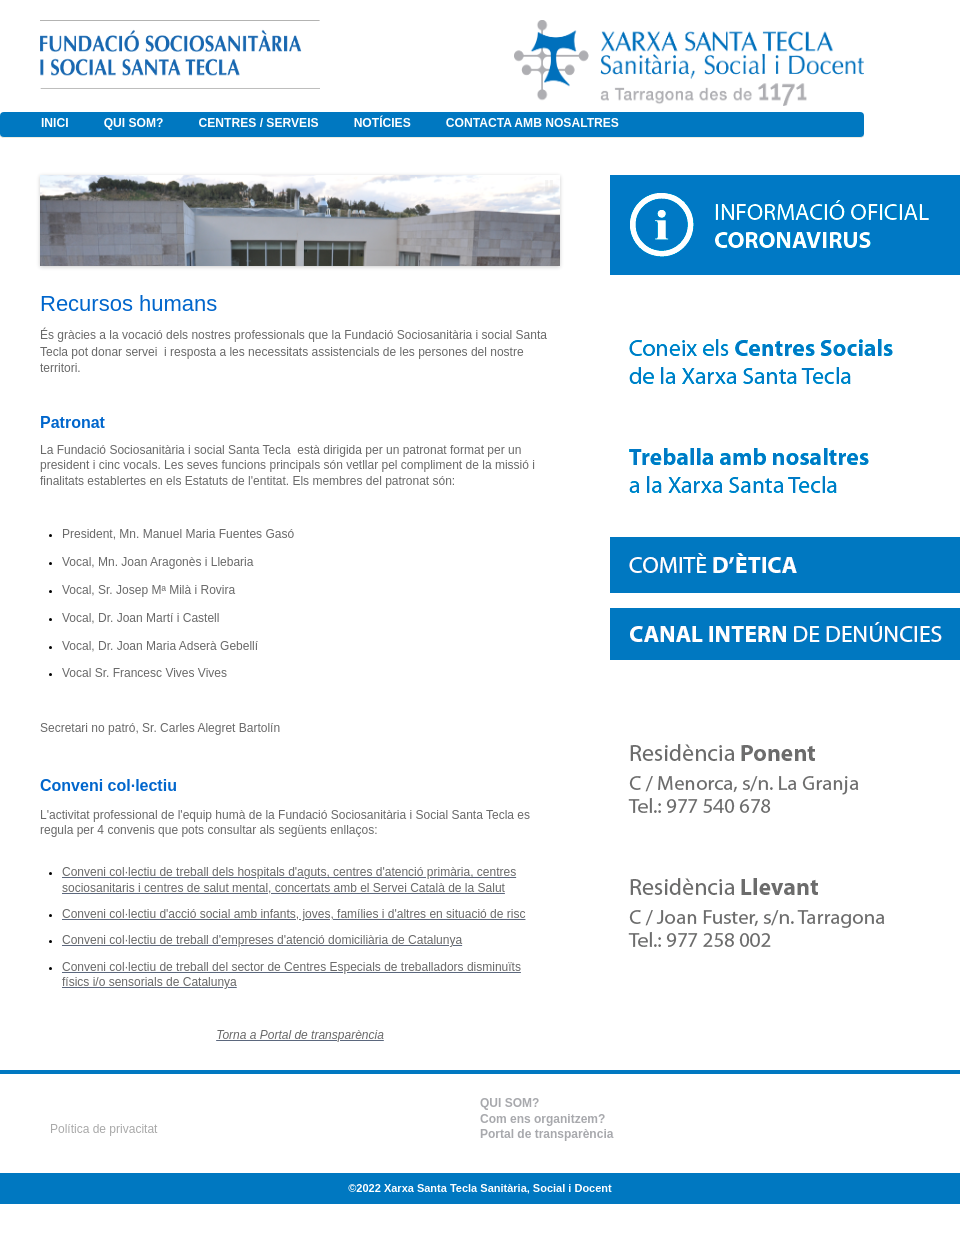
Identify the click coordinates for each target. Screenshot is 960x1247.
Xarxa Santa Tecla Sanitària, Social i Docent (498, 1188)
